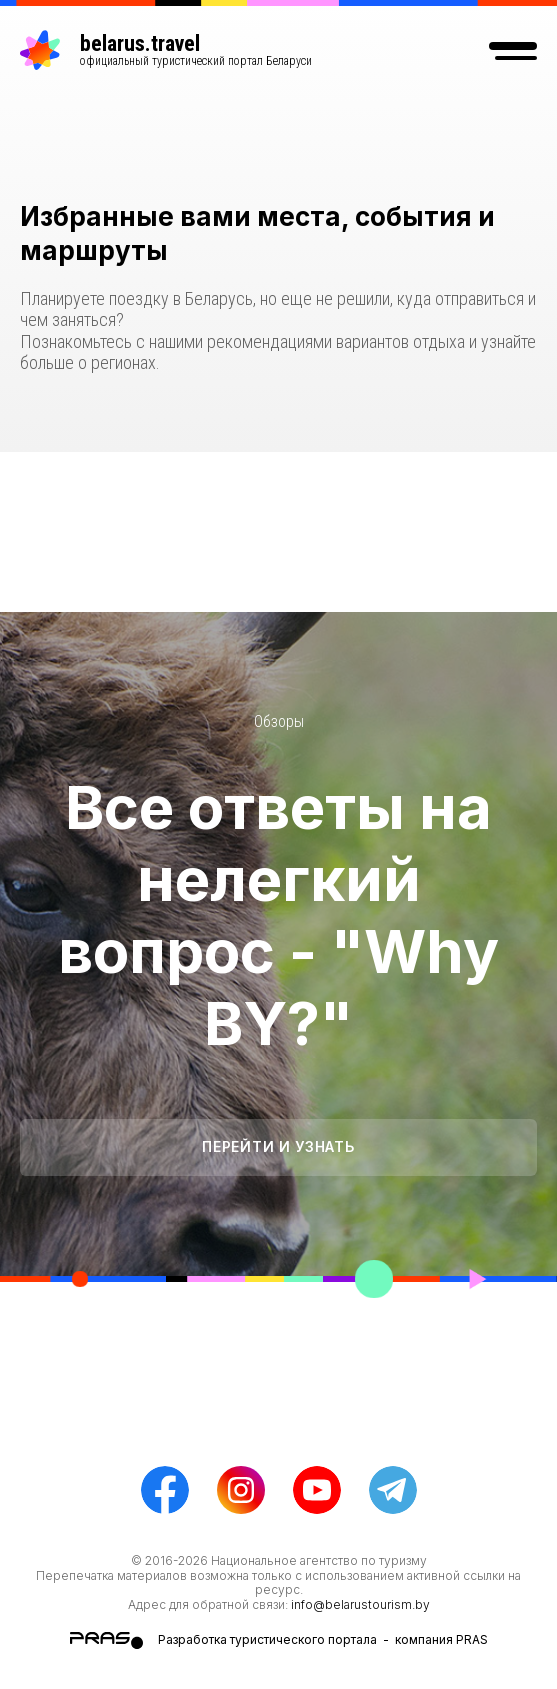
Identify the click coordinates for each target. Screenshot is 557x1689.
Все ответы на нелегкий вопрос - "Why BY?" (278, 915)
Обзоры (279, 721)
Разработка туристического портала (267, 1639)
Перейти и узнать (278, 1146)
